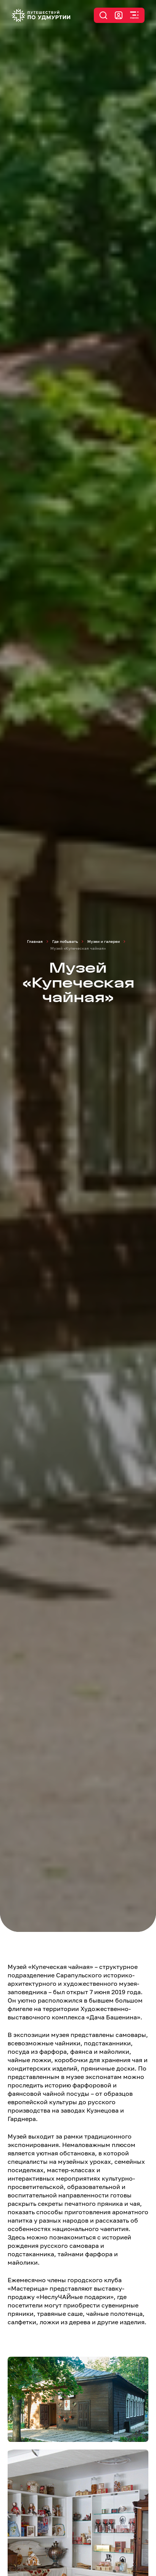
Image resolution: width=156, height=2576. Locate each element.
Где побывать (65, 941)
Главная (35, 941)
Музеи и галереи (103, 941)
